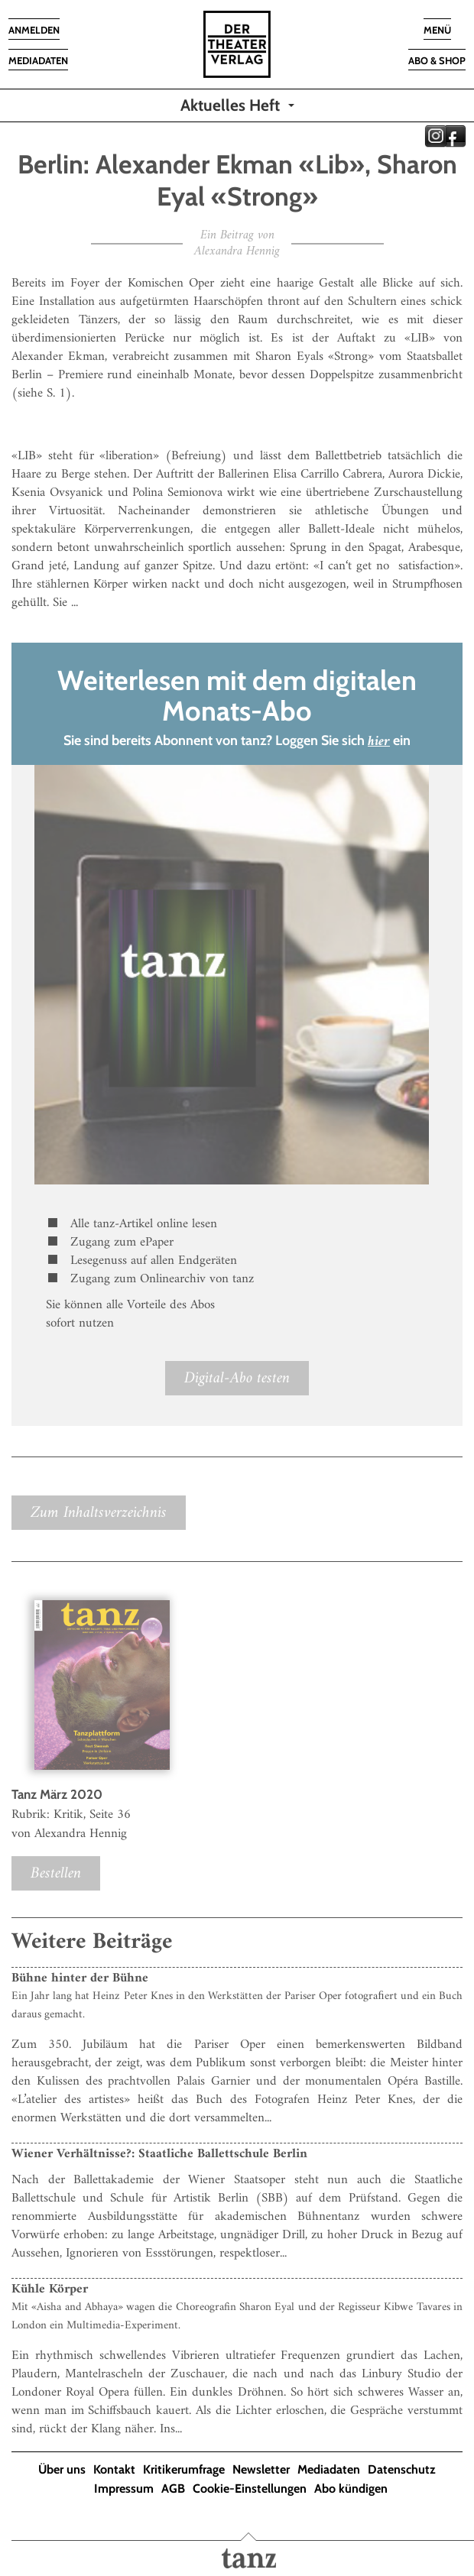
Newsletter (261, 2469)
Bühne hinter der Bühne (79, 1978)
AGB (173, 2488)
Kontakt (114, 2469)
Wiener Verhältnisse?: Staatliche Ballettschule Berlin (159, 2154)
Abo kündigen (351, 2488)
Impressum (124, 2488)
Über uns (62, 2469)
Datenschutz (402, 2469)
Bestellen (56, 1873)
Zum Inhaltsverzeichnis (99, 1513)
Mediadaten (328, 2469)
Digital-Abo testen (237, 1378)
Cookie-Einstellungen (250, 2488)
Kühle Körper (49, 2289)
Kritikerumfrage (184, 2469)
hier (379, 741)
